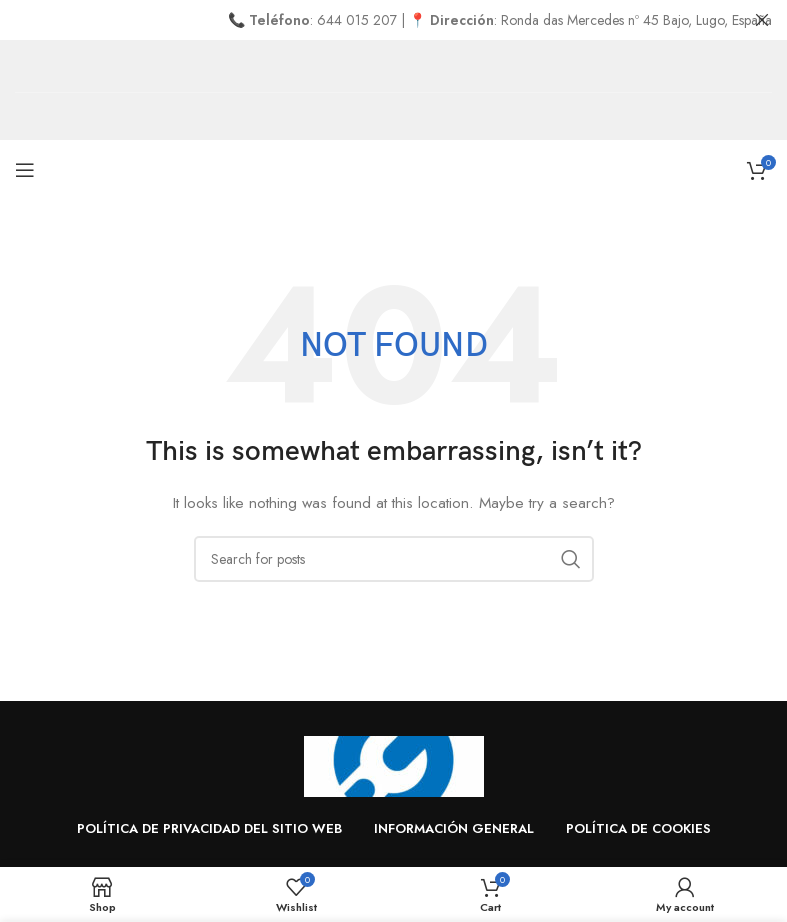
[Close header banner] (762, 20)
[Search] (394, 559)
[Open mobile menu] (25, 170)
